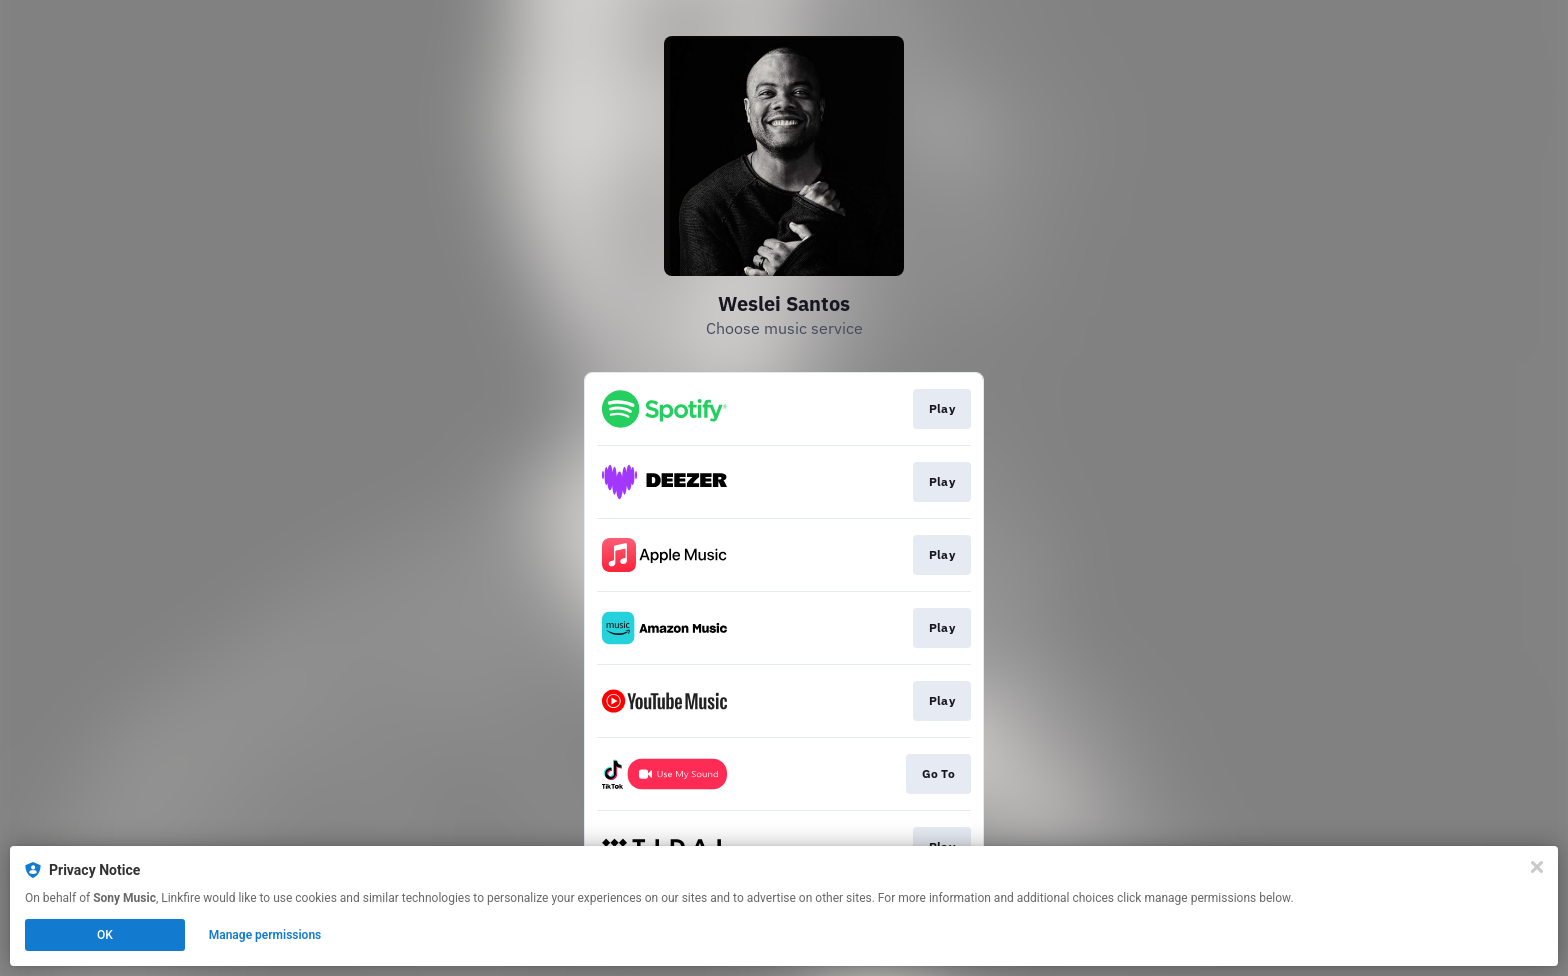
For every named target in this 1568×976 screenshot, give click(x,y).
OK (105, 935)
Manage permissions (265, 935)
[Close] (1537, 867)
